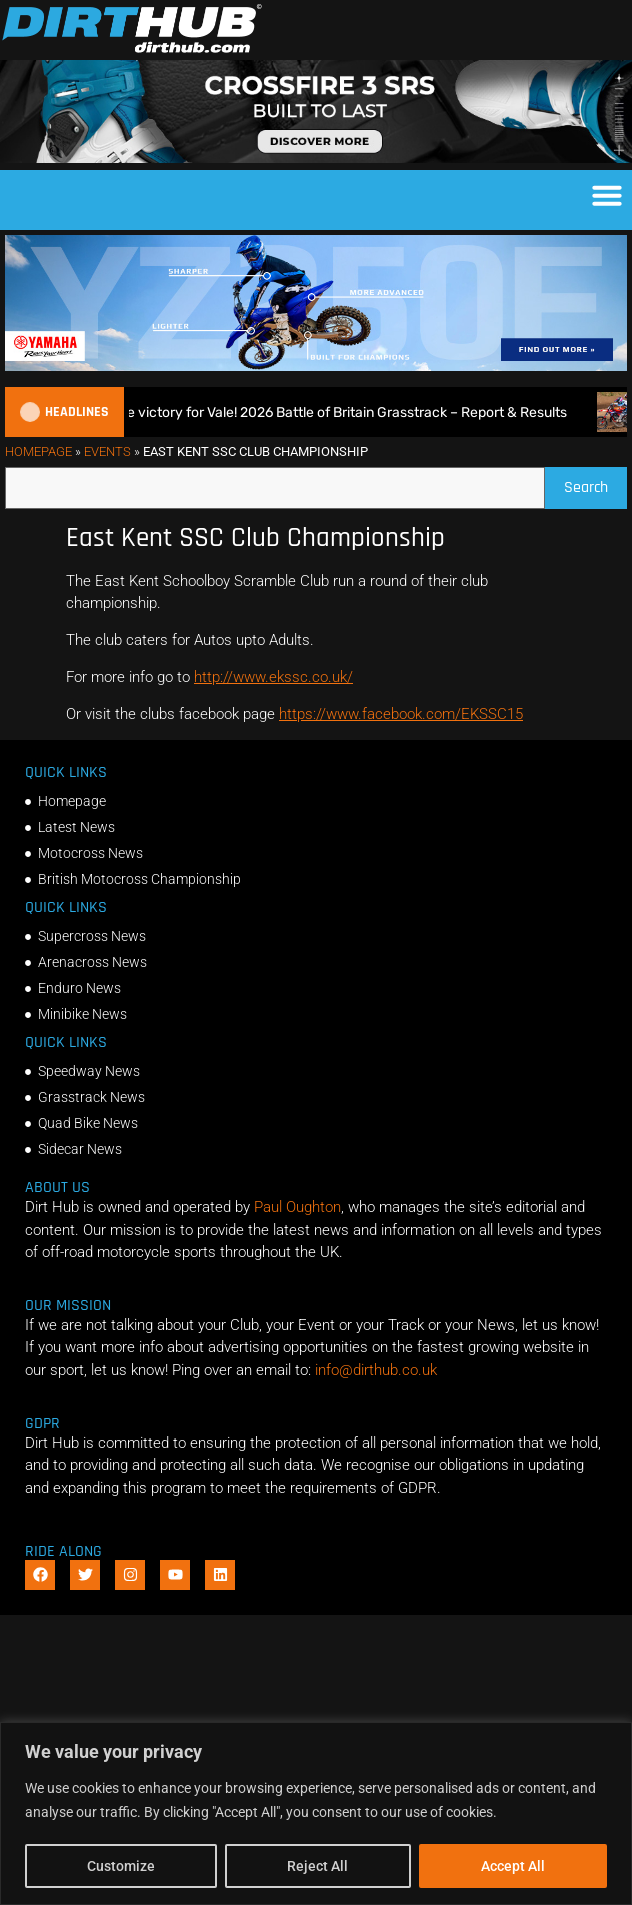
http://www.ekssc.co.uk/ (273, 677)
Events (107, 451)
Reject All (317, 1866)
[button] (607, 195)
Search (595, 482)
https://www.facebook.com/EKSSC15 (401, 714)
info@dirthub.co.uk (376, 1370)
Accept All (513, 1866)
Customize (121, 1866)
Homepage (38, 451)
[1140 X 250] (316, 366)
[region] (316, 1813)
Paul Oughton (297, 1207)
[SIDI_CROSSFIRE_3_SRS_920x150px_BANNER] (316, 158)
